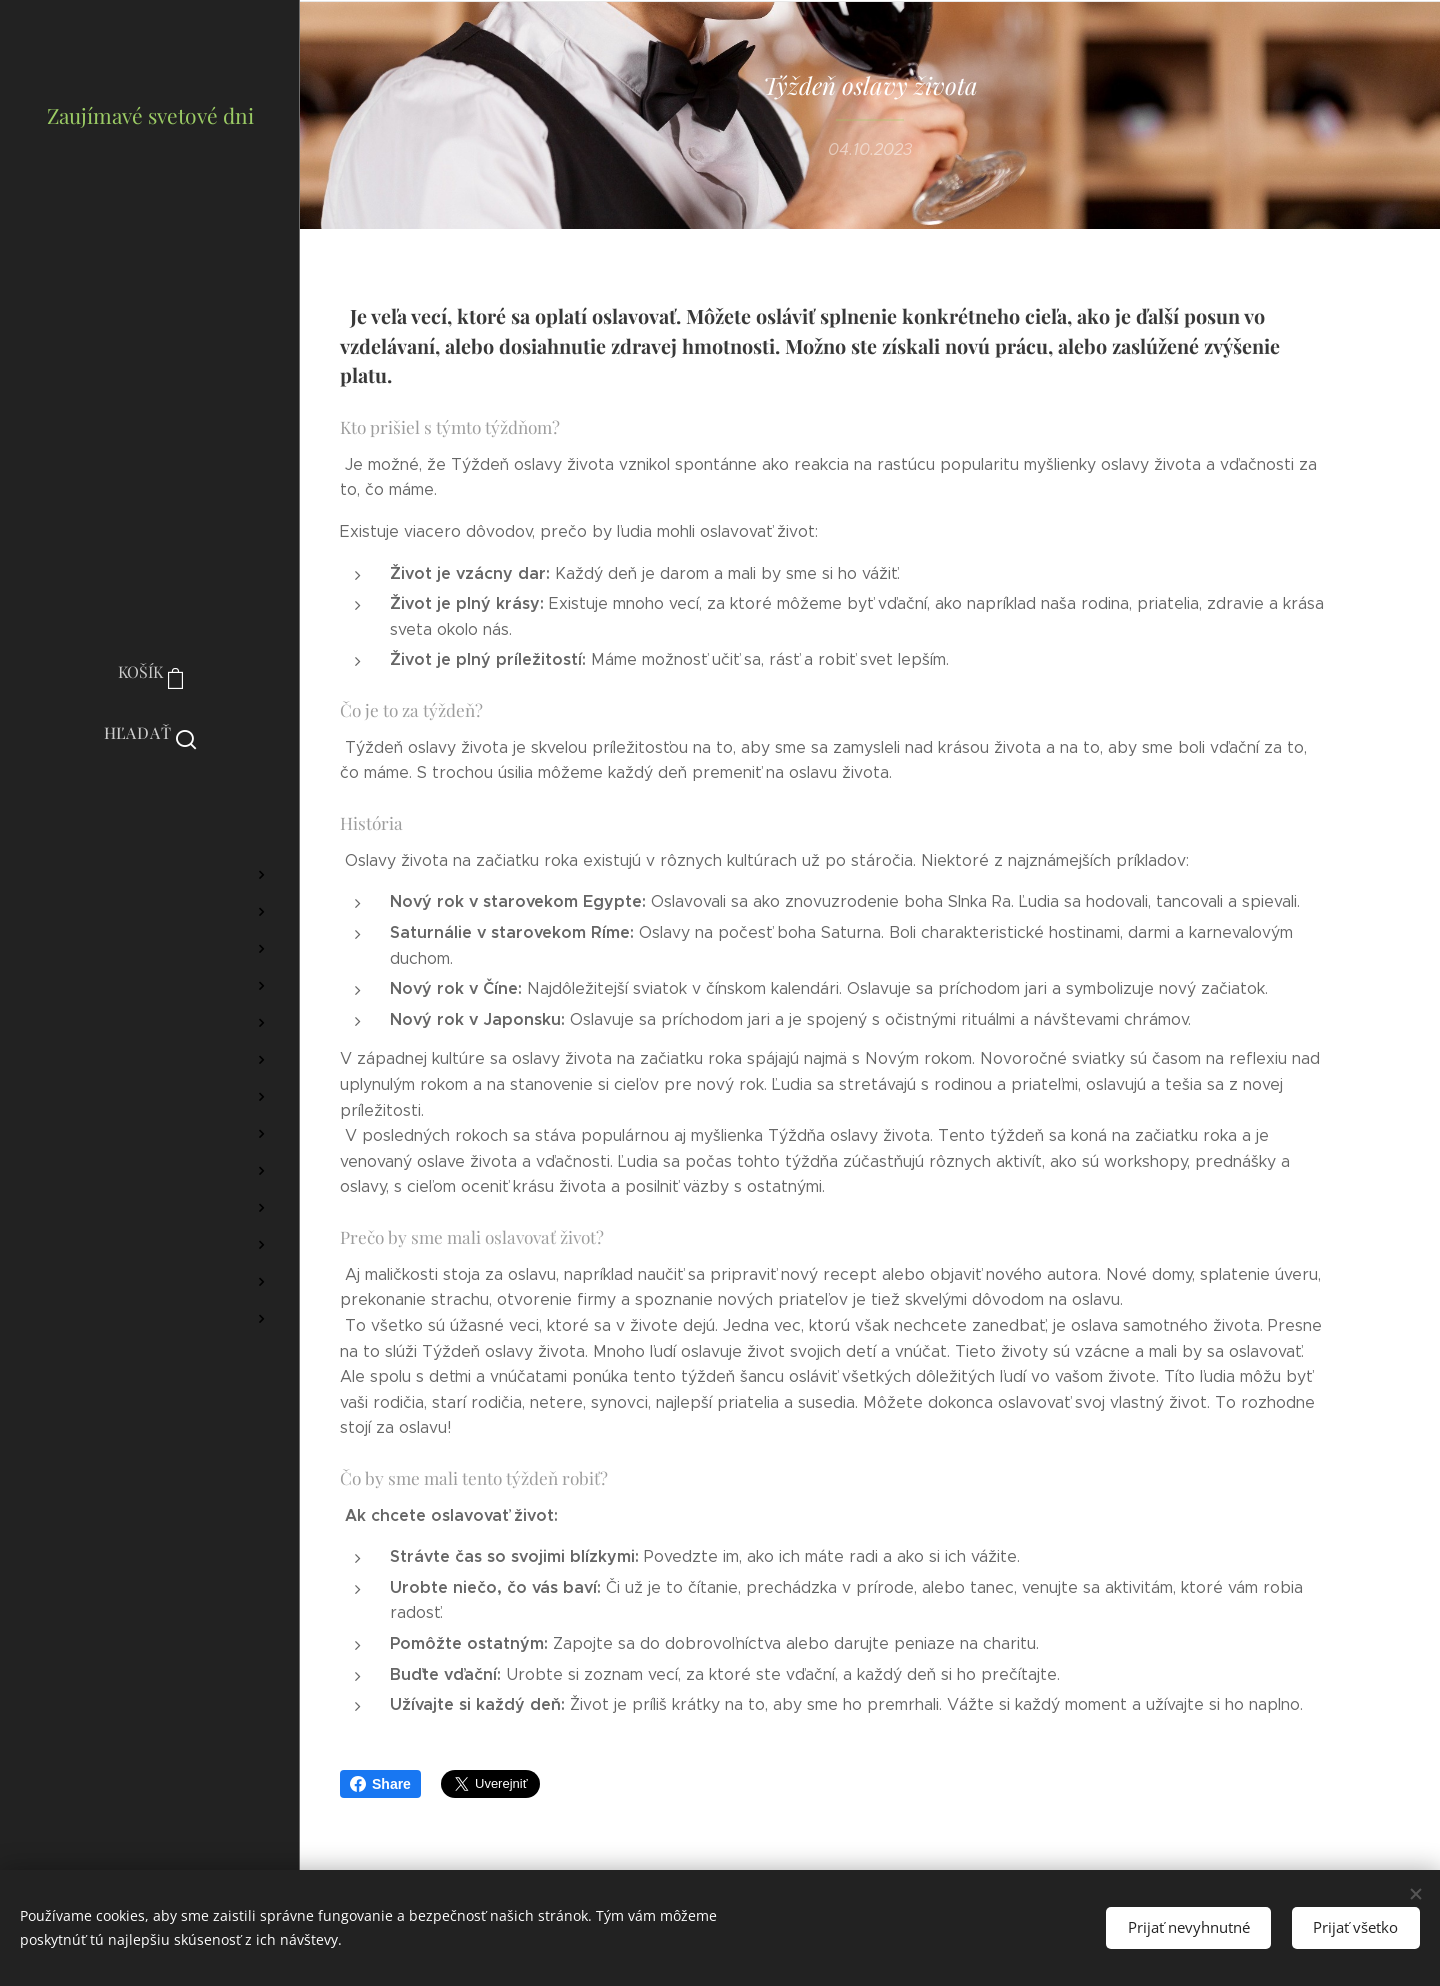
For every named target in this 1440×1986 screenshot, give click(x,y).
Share (380, 1784)
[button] (150, 733)
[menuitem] (150, 815)
